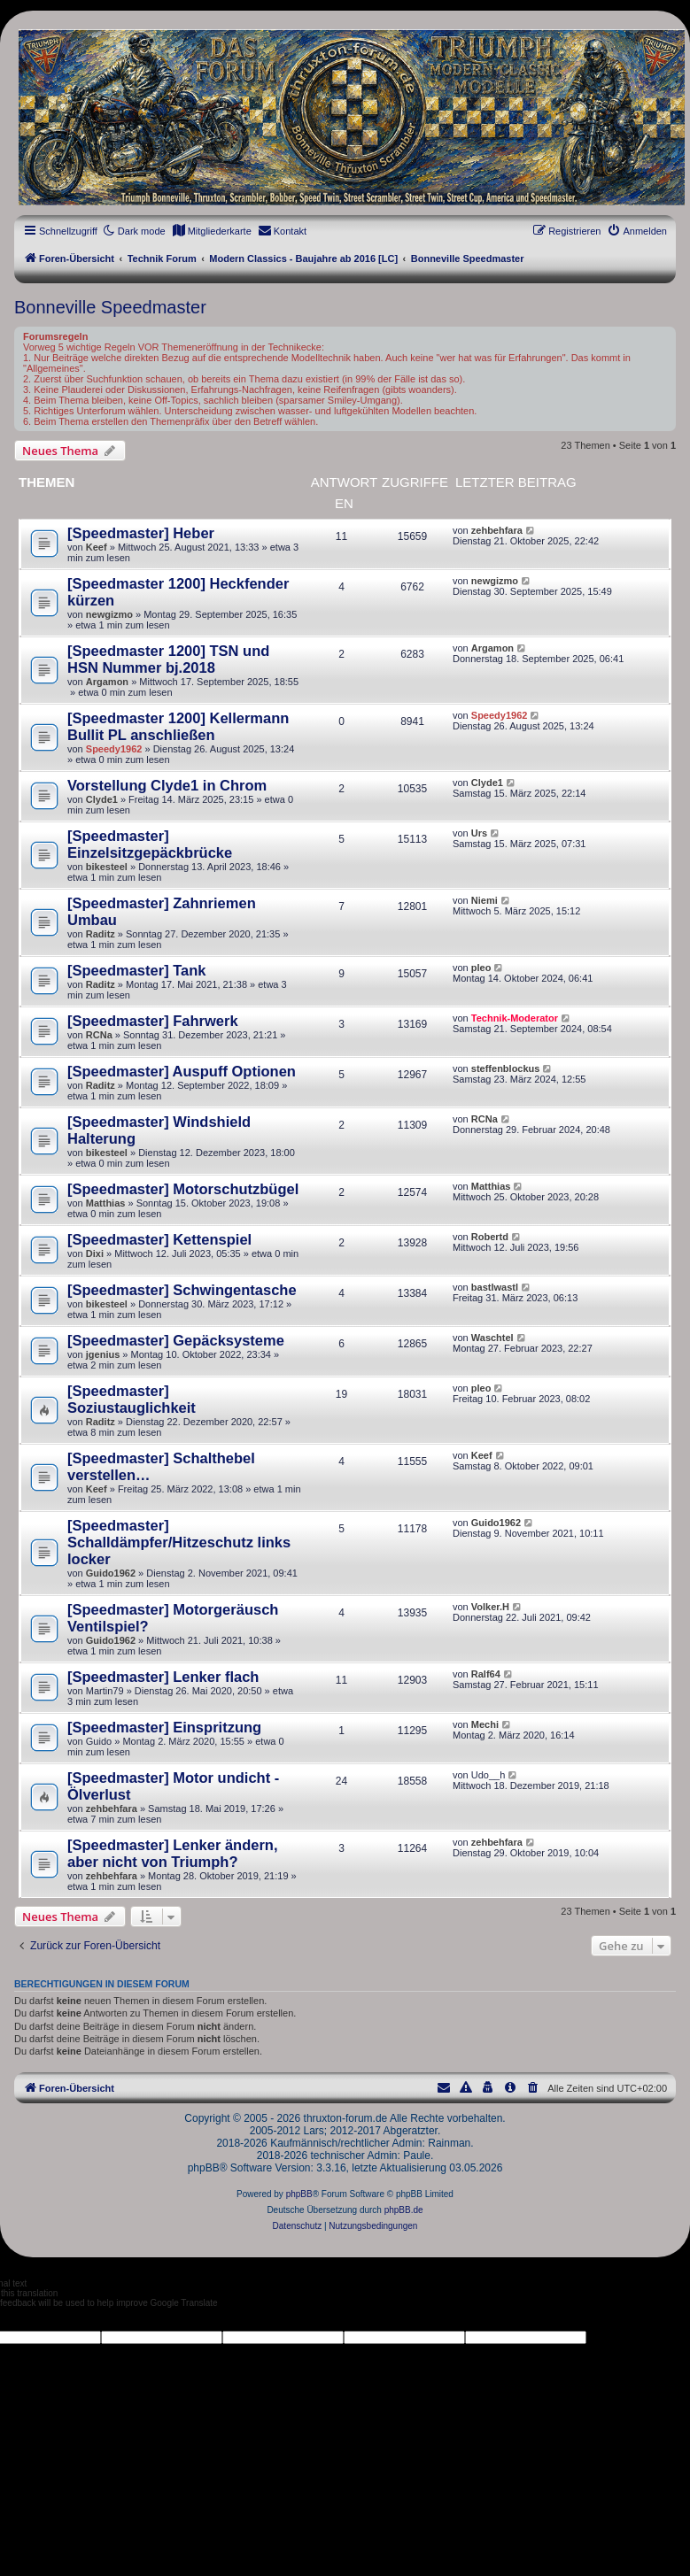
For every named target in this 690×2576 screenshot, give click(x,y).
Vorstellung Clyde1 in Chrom (167, 785)
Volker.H (490, 1606)
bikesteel (107, 866)
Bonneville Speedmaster (110, 307)
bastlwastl (494, 1287)
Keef (96, 547)
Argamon (107, 681)
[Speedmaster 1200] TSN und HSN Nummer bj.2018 (168, 659)
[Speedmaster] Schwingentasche (182, 1290)
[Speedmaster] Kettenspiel (159, 1239)
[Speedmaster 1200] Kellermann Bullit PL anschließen (178, 726)
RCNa (99, 1035)
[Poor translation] (43, 2319)
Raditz (100, 934)
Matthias (106, 1203)
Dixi (95, 1253)
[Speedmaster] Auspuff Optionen (181, 1071)
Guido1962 (111, 1573)
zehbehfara (497, 530)
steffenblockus (505, 1068)
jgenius (103, 1354)
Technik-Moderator (514, 1018)
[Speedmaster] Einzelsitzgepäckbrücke (149, 844)
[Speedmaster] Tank (136, 970)
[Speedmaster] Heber (140, 533)
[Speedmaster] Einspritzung (164, 1727)
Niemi (484, 900)
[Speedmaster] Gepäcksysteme (175, 1340)
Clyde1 (102, 799)
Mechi (485, 1724)
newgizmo (109, 614)
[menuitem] (212, 231)
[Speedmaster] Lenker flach (163, 1677)
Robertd (489, 1236)
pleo (481, 967)
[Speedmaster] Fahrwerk (152, 1021)
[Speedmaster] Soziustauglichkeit (131, 1399)
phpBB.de (403, 2210)
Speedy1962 (114, 749)
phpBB (299, 2194)
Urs (479, 833)
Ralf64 (485, 1674)
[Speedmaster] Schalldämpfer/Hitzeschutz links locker (179, 1542)
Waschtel (492, 1337)
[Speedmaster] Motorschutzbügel (182, 1189)
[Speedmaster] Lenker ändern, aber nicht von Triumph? (172, 1853)
